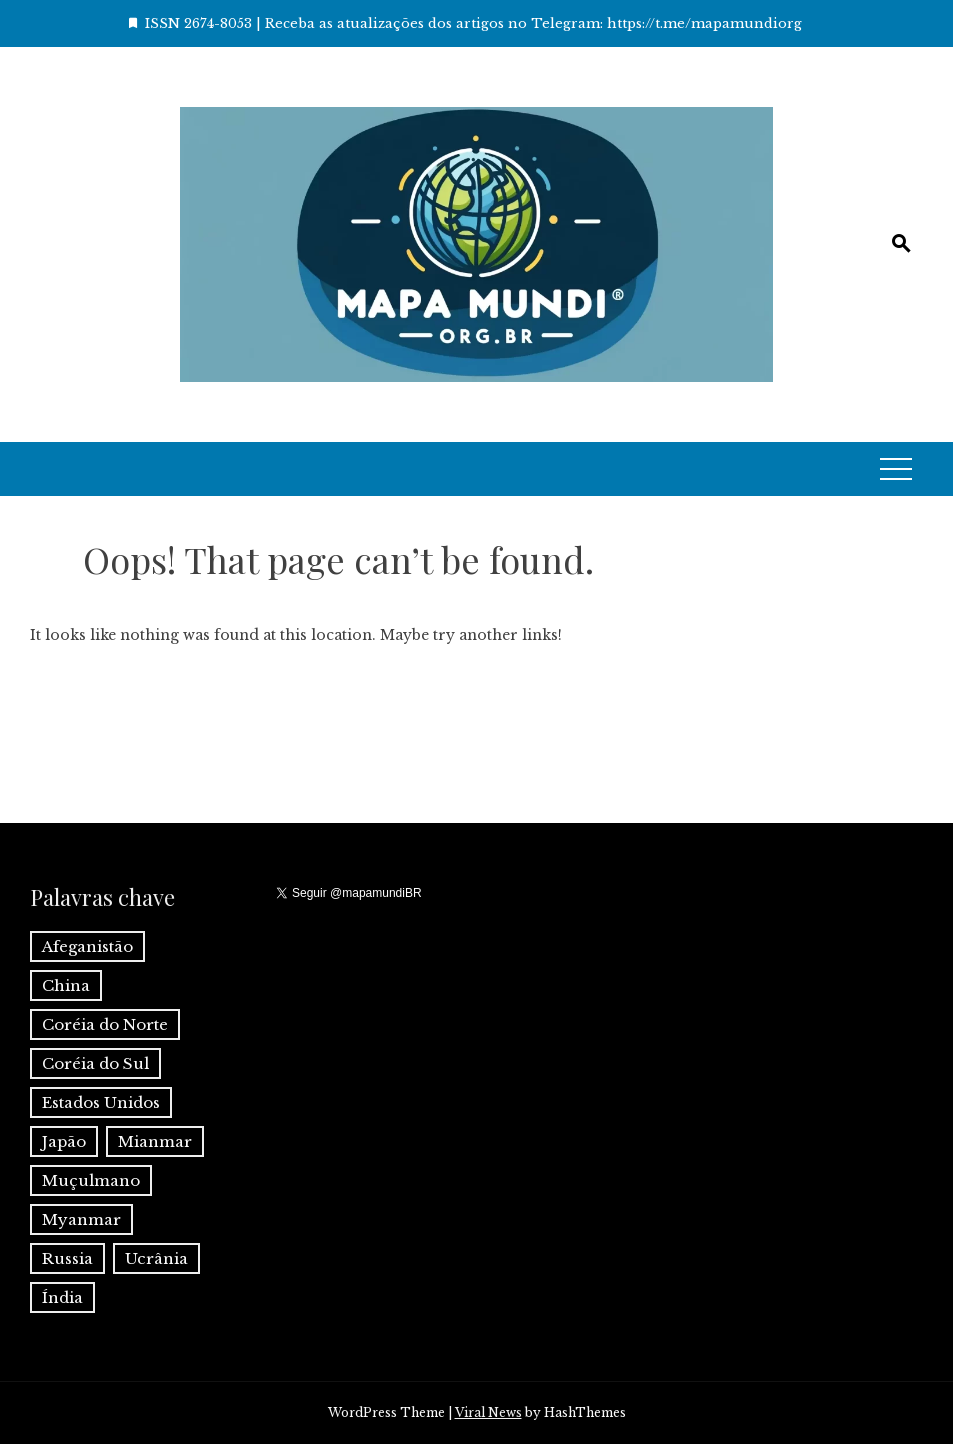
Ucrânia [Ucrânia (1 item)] (156, 1258)
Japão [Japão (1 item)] (64, 1141)
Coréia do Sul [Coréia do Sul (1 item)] (95, 1063)
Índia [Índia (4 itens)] (62, 1297)
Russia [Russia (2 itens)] (67, 1258)
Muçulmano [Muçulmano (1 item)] (91, 1180)
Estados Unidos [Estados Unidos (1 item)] (101, 1102)
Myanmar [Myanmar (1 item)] (81, 1219)
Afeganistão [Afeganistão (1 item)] (87, 946)
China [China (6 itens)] (66, 985)
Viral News (488, 1412)
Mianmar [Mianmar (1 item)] (155, 1141)
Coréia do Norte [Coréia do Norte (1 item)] (105, 1024)
